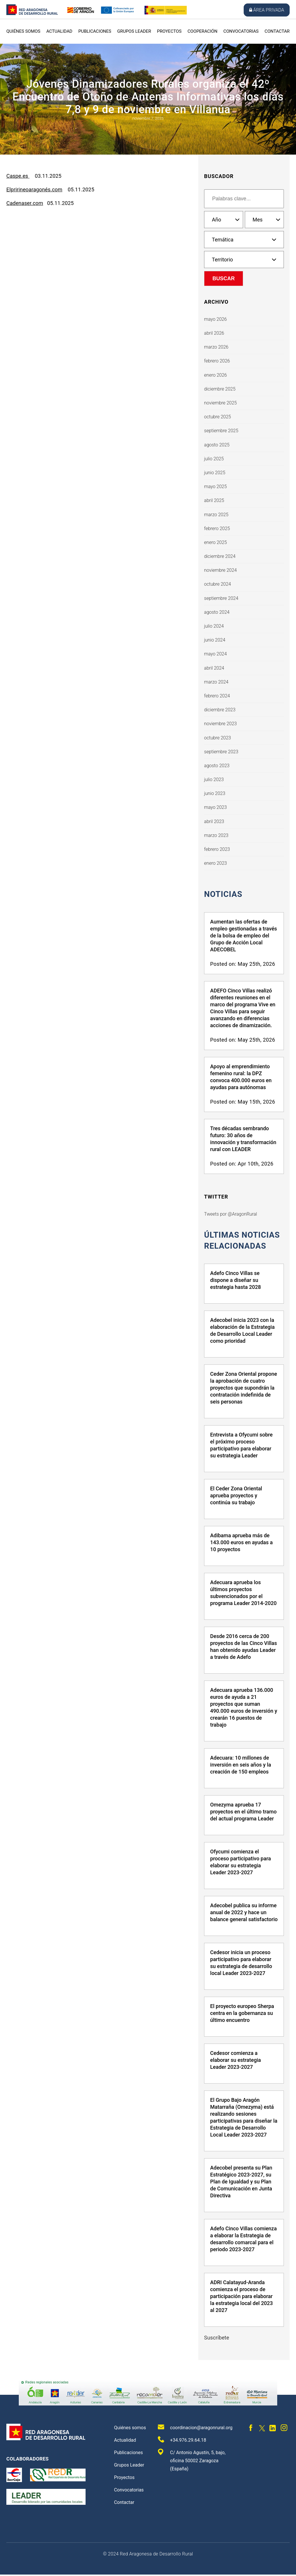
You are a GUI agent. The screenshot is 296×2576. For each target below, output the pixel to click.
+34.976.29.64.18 (182, 2441)
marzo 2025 (216, 514)
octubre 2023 (217, 738)
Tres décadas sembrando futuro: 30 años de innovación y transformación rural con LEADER (243, 1139)
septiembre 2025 (221, 430)
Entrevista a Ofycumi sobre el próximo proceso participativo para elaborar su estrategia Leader (241, 1446)
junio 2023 (214, 793)
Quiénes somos (23, 31)
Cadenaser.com (24, 203)
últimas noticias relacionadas (242, 1241)
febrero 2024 (217, 696)
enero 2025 (215, 542)
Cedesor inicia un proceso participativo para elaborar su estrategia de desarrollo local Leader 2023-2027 (241, 1964)
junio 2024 (214, 640)
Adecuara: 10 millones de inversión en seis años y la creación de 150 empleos (240, 1766)
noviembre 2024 (220, 570)
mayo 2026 (215, 319)
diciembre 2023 (220, 709)
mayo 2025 (215, 486)
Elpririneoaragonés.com (34, 189)
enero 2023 (215, 863)
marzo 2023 (216, 835)
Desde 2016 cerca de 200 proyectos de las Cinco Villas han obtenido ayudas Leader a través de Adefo (243, 1648)
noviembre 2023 (220, 723)
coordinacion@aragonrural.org (195, 2428)
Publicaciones (94, 31)
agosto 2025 (217, 445)
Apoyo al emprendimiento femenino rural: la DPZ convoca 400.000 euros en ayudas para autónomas (240, 1077)
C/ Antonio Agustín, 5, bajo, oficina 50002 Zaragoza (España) (191, 2461)
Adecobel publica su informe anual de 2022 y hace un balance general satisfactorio (244, 1914)
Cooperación (202, 31)
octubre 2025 (217, 416)
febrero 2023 (217, 849)
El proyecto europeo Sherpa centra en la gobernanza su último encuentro (242, 2014)
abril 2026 (214, 333)
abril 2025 (214, 500)
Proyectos (169, 31)
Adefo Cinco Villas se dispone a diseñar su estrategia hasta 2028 (235, 1281)
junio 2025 (214, 472)
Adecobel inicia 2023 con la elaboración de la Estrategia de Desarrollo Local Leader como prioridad (242, 1331)
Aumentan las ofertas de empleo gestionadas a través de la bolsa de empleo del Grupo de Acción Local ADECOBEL (243, 936)
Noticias (223, 894)
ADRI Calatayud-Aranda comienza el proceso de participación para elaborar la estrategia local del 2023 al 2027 (241, 2298)
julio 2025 (214, 458)
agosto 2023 (217, 765)
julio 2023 (214, 779)
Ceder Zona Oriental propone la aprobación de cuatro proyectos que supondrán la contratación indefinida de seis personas (243, 1389)
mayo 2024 (215, 654)
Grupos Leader (134, 31)
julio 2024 (214, 626)
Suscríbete (216, 2339)
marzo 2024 (216, 682)
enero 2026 (215, 375)
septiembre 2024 (221, 598)
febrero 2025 (217, 528)
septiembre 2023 (221, 751)
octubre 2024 (217, 584)
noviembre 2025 (220, 403)
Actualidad (59, 31)
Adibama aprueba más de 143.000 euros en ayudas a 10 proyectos (241, 1544)
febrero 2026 (217, 361)
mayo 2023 (215, 807)
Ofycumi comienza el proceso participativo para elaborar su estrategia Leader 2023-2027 (240, 1863)
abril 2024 (214, 668)
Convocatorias (241, 31)
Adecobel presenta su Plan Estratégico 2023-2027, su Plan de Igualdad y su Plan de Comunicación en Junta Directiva (241, 2183)
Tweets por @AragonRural (230, 1214)
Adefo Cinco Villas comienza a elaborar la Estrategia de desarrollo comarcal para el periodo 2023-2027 (243, 2240)
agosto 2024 (217, 612)
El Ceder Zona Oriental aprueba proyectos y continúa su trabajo (236, 1497)
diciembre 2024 (220, 556)
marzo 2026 (216, 347)
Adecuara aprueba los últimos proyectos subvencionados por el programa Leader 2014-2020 (243, 1594)
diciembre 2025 (220, 389)
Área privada (266, 10)
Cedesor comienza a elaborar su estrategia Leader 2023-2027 (235, 2061)
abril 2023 (214, 821)
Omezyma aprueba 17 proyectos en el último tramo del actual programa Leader (243, 1813)
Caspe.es (17, 176)
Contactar (277, 31)
